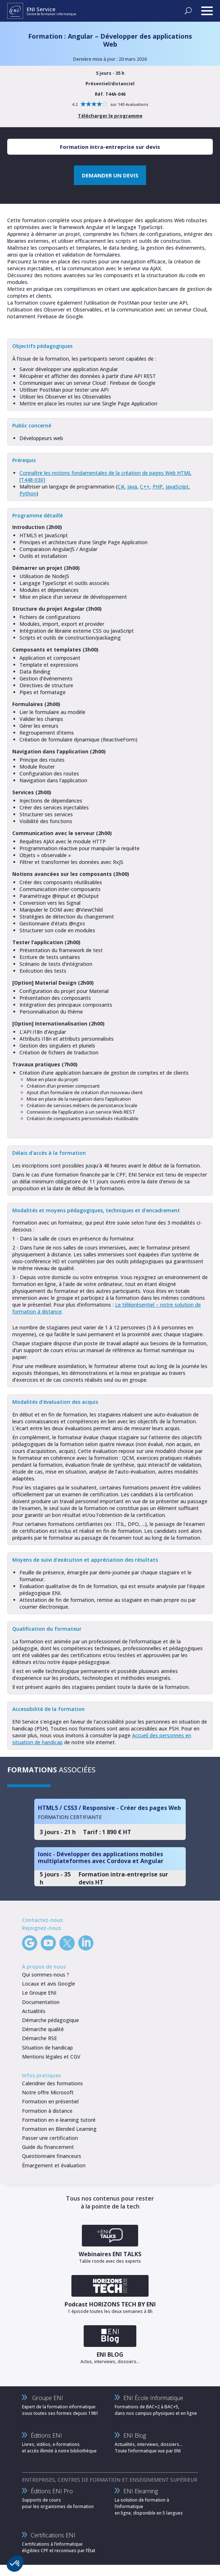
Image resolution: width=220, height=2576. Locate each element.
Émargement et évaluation (53, 2165)
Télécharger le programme (110, 115)
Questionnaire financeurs (51, 2156)
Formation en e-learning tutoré (59, 2119)
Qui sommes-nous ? (45, 1974)
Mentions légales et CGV (51, 2056)
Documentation (41, 2002)
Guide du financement (48, 2146)
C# (121, 486)
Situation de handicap (47, 2047)
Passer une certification (50, 2137)
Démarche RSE (39, 2038)
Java (132, 486)
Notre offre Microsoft (48, 2092)
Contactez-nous (42, 1920)
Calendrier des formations (52, 2083)
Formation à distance (47, 2110)
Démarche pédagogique (50, 2020)
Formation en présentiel (50, 2101)
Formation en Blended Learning (59, 2128)
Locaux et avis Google (48, 1983)
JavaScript (177, 486)
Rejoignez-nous (41, 1928)
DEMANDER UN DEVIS (110, 175)
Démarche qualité (43, 2029)
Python (27, 493)
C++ (145, 486)
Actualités (33, 2011)
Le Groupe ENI (39, 1992)
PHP (158, 486)
